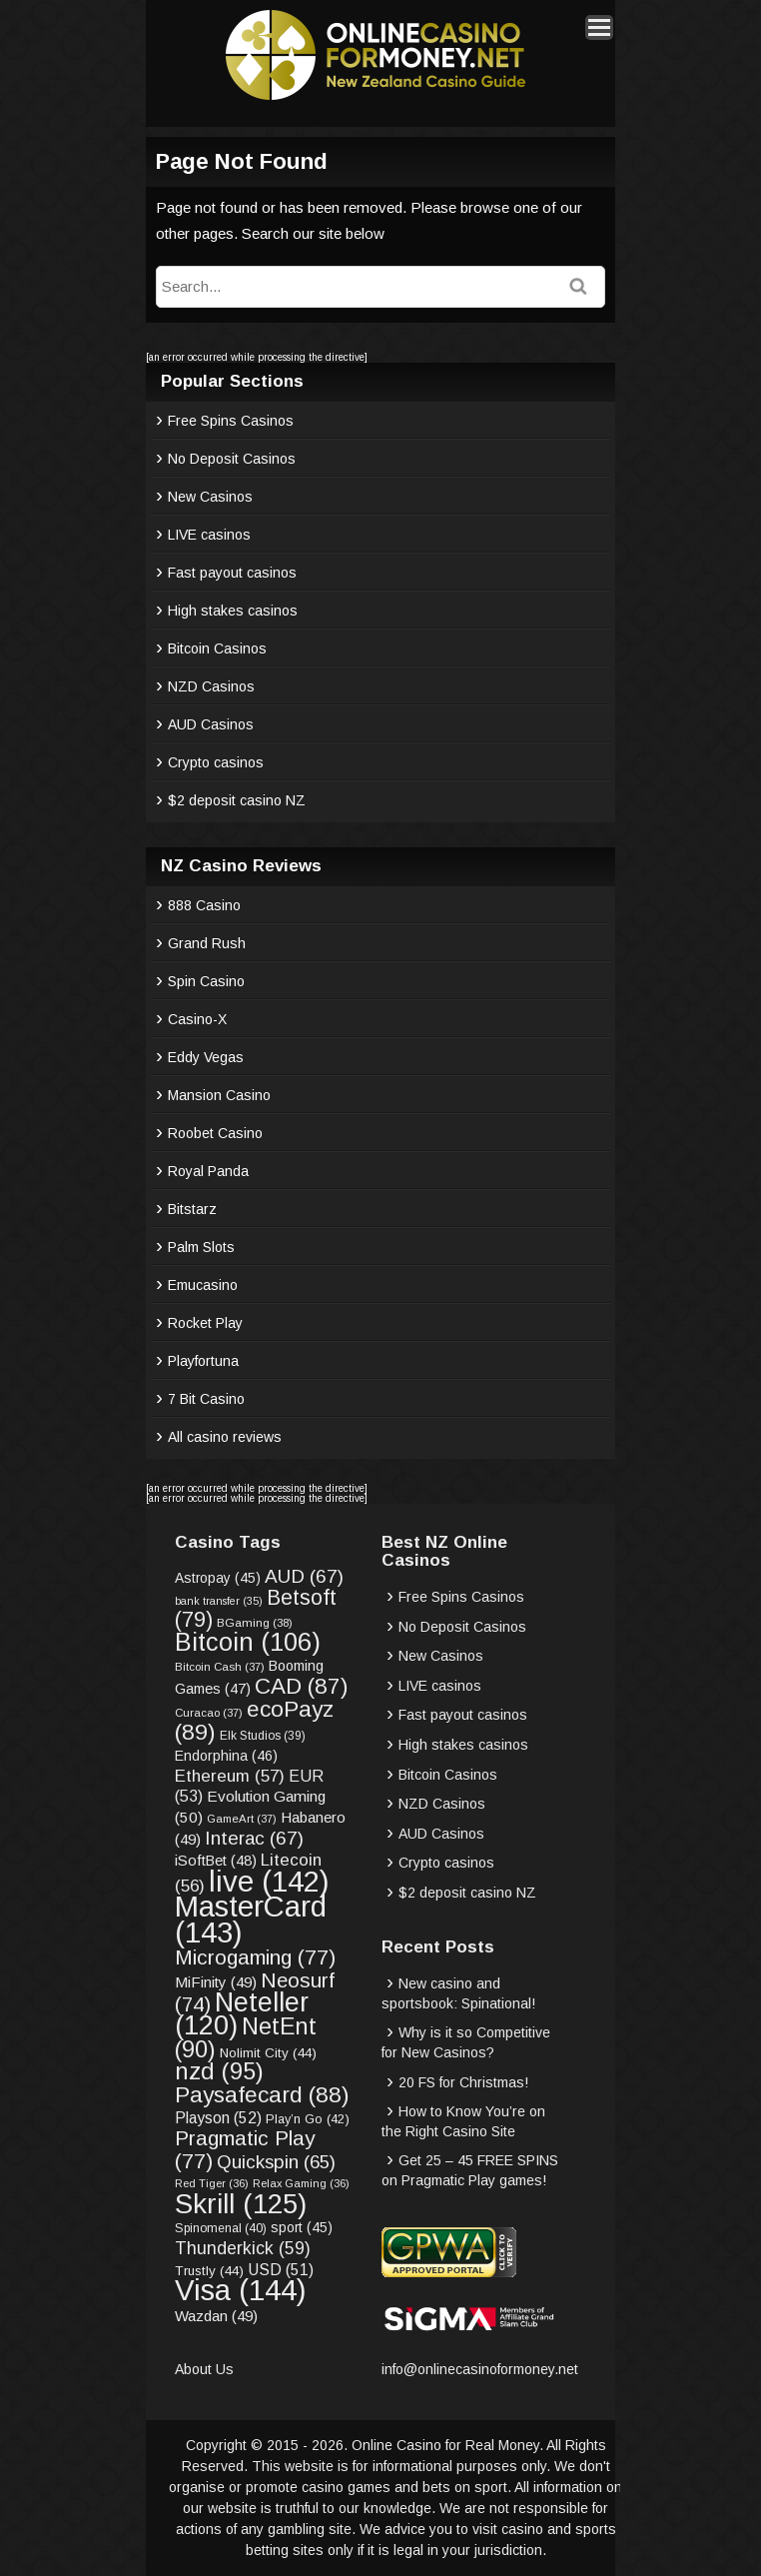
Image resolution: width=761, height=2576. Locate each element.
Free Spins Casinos (231, 421)
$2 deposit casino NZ (237, 800)
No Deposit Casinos (232, 459)
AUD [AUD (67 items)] (304, 1576)
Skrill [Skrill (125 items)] (241, 2203)
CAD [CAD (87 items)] (301, 1686)
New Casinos (210, 497)
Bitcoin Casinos (217, 648)
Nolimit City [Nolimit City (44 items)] (268, 2052)
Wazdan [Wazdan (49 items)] (216, 2315)
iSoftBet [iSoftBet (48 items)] (216, 1861)
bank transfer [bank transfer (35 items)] (219, 1601)
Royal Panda (208, 1171)
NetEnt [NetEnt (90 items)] (246, 2037)
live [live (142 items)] (269, 1881)
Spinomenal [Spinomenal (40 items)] (221, 2228)
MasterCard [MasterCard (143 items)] (251, 1919)
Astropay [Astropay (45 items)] (218, 1578)
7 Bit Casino (206, 1399)
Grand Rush (207, 943)
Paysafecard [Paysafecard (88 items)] (262, 2094)
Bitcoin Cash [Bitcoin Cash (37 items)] (220, 1667)
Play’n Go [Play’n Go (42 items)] (308, 2118)
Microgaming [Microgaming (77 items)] (255, 1956)
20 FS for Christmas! (463, 2082)
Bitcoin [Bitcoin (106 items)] (248, 1642)
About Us (204, 2369)
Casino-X (197, 1019)
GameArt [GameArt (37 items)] (242, 1819)
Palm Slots (201, 1247)
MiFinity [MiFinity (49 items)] (216, 1981)
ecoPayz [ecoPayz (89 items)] (254, 1721)
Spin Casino (206, 981)
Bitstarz (192, 1209)
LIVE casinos (209, 535)
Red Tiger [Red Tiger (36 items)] (212, 2183)
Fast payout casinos (232, 573)
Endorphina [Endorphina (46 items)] (226, 1756)
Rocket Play (205, 1323)
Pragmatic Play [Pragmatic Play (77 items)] (245, 2149)
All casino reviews (225, 1437)
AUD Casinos (211, 724)
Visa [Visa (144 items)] (241, 2289)
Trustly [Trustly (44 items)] (209, 2270)
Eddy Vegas (206, 1057)
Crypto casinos (216, 762)
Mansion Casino (219, 1095)
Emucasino (203, 1285)
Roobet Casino (215, 1133)
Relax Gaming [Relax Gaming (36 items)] (301, 2183)
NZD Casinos (211, 686)
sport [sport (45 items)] (302, 2227)
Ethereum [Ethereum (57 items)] (230, 1776)
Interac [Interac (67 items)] (254, 1838)
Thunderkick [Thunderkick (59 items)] (243, 2248)
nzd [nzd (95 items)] (219, 2071)
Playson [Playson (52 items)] (218, 2117)
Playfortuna (203, 1361)
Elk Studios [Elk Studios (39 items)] (263, 1736)
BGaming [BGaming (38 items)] (255, 1622)
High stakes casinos (233, 611)
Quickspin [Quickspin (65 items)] (276, 2161)
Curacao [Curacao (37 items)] (209, 1713)
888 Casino (204, 905)
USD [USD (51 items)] (281, 2269)
